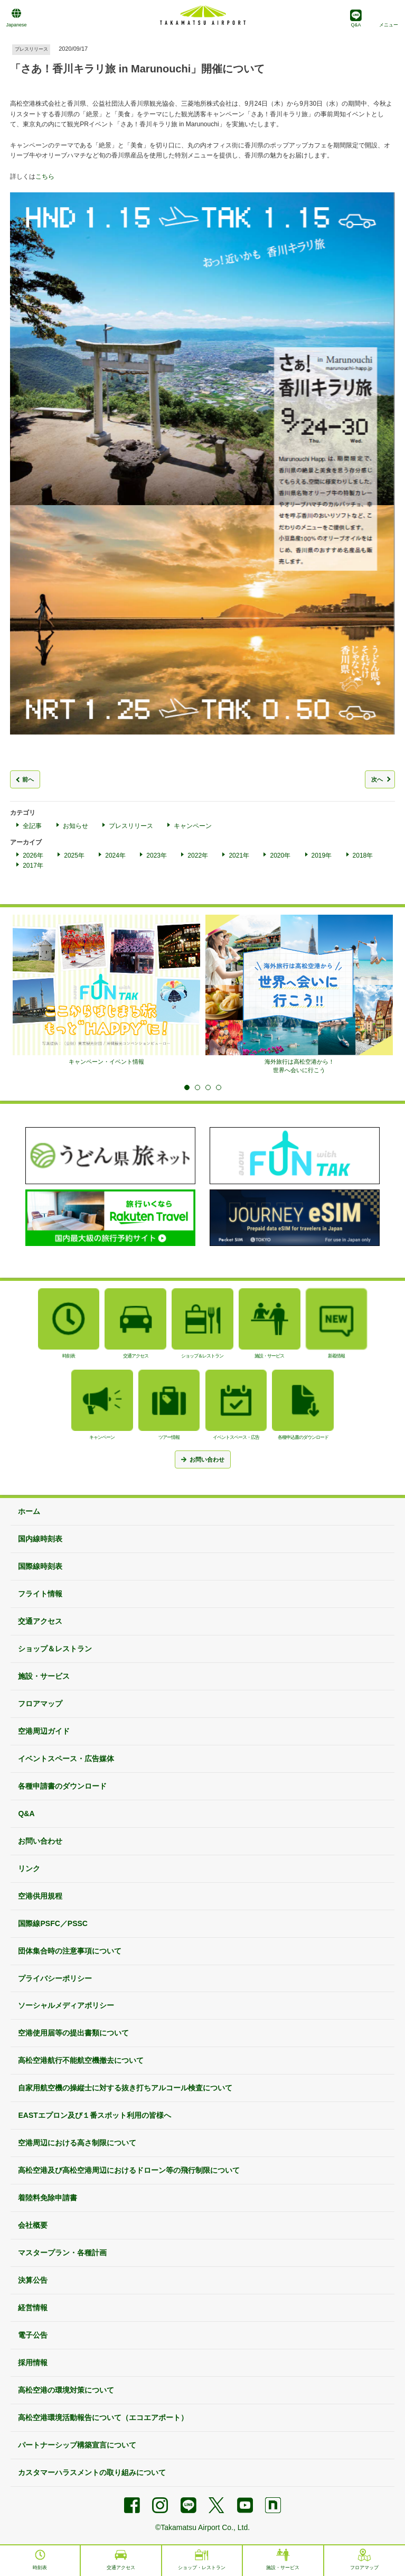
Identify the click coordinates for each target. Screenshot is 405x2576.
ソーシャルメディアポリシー (66, 2005)
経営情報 (33, 2307)
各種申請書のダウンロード (62, 1786)
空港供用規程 (40, 1896)
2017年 (33, 865)
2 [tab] (197, 1087)
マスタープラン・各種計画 (62, 2252)
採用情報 (33, 2362)
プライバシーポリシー (55, 1978)
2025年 (74, 855)
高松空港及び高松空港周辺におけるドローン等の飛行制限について (129, 2170)
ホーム (29, 1511)
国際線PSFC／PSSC (52, 1923)
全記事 (32, 826)
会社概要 (33, 2225)
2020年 (280, 855)
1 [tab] (187, 1087)
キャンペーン (193, 826)
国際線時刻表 (40, 1566)
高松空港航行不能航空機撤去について (81, 2060)
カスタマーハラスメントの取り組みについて (92, 2472)
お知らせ (75, 826)
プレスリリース (131, 826)
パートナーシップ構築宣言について (77, 2445)
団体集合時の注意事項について (69, 1951)
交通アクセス (40, 1621)
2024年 (115, 855)
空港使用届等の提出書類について (73, 2033)
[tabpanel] (106, 990)
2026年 (33, 855)
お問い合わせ (40, 1841)
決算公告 (33, 2280)
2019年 (322, 855)
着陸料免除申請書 (47, 2197)
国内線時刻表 (40, 1539)
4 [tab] (218, 1087)
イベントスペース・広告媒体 (66, 1758)
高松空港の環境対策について (66, 2390)
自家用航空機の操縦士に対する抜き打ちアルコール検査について (125, 2088)
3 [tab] (208, 1087)
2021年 (239, 855)
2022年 (197, 855)
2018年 (363, 855)
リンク (29, 1868)
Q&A (26, 1813)
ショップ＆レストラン (55, 1648)
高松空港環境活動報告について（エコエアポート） (103, 2417)
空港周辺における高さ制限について (77, 2142)
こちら (44, 176)
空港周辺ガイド (44, 1731)
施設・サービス (44, 1676)
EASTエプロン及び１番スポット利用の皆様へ (94, 2115)
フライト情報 (40, 1593)
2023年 (156, 855)
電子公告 (33, 2335)
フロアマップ (40, 1703)
